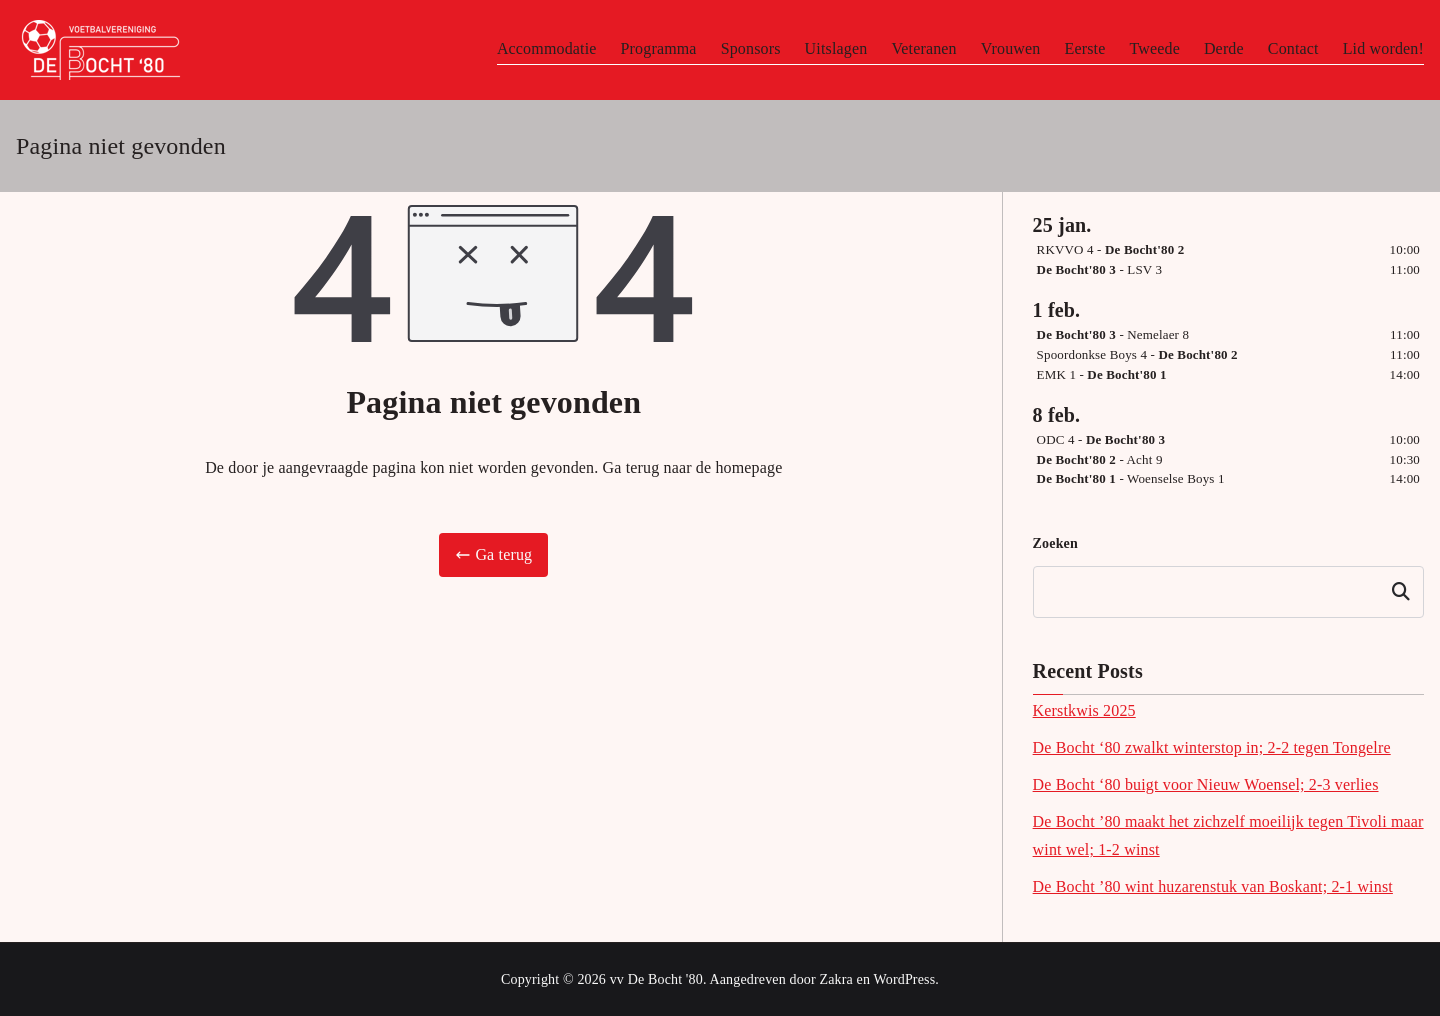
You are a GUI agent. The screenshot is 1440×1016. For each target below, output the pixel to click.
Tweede (1154, 48)
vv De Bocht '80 (656, 979)
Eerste (1084, 48)
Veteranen (923, 48)
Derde (1224, 48)
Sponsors (751, 48)
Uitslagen (836, 48)
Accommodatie (547, 48)
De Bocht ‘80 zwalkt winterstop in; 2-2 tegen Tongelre (1212, 747)
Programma (659, 48)
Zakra (835, 979)
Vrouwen (1011, 48)
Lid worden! (1383, 48)
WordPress (905, 979)
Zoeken (1055, 543)
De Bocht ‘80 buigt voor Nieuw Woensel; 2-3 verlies (1206, 784)
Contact (1293, 48)
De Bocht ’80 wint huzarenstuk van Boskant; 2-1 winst (1213, 886)
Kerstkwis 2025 (1084, 710)
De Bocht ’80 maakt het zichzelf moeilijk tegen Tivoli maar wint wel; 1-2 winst (1228, 836)
